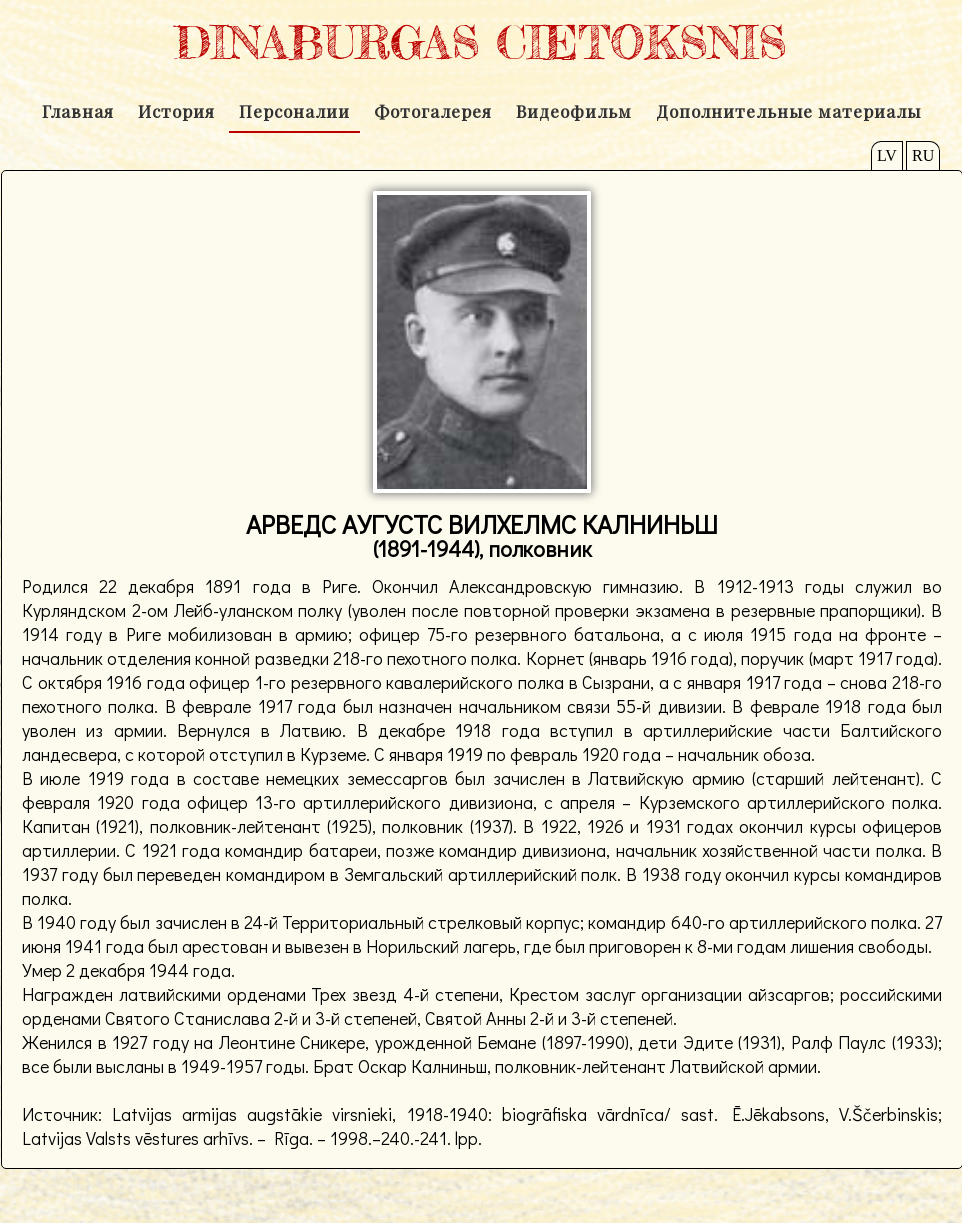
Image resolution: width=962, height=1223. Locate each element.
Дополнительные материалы (788, 111)
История (176, 111)
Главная (78, 111)
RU (923, 155)
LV (887, 155)
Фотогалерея (433, 111)
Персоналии (294, 111)
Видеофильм (574, 111)
